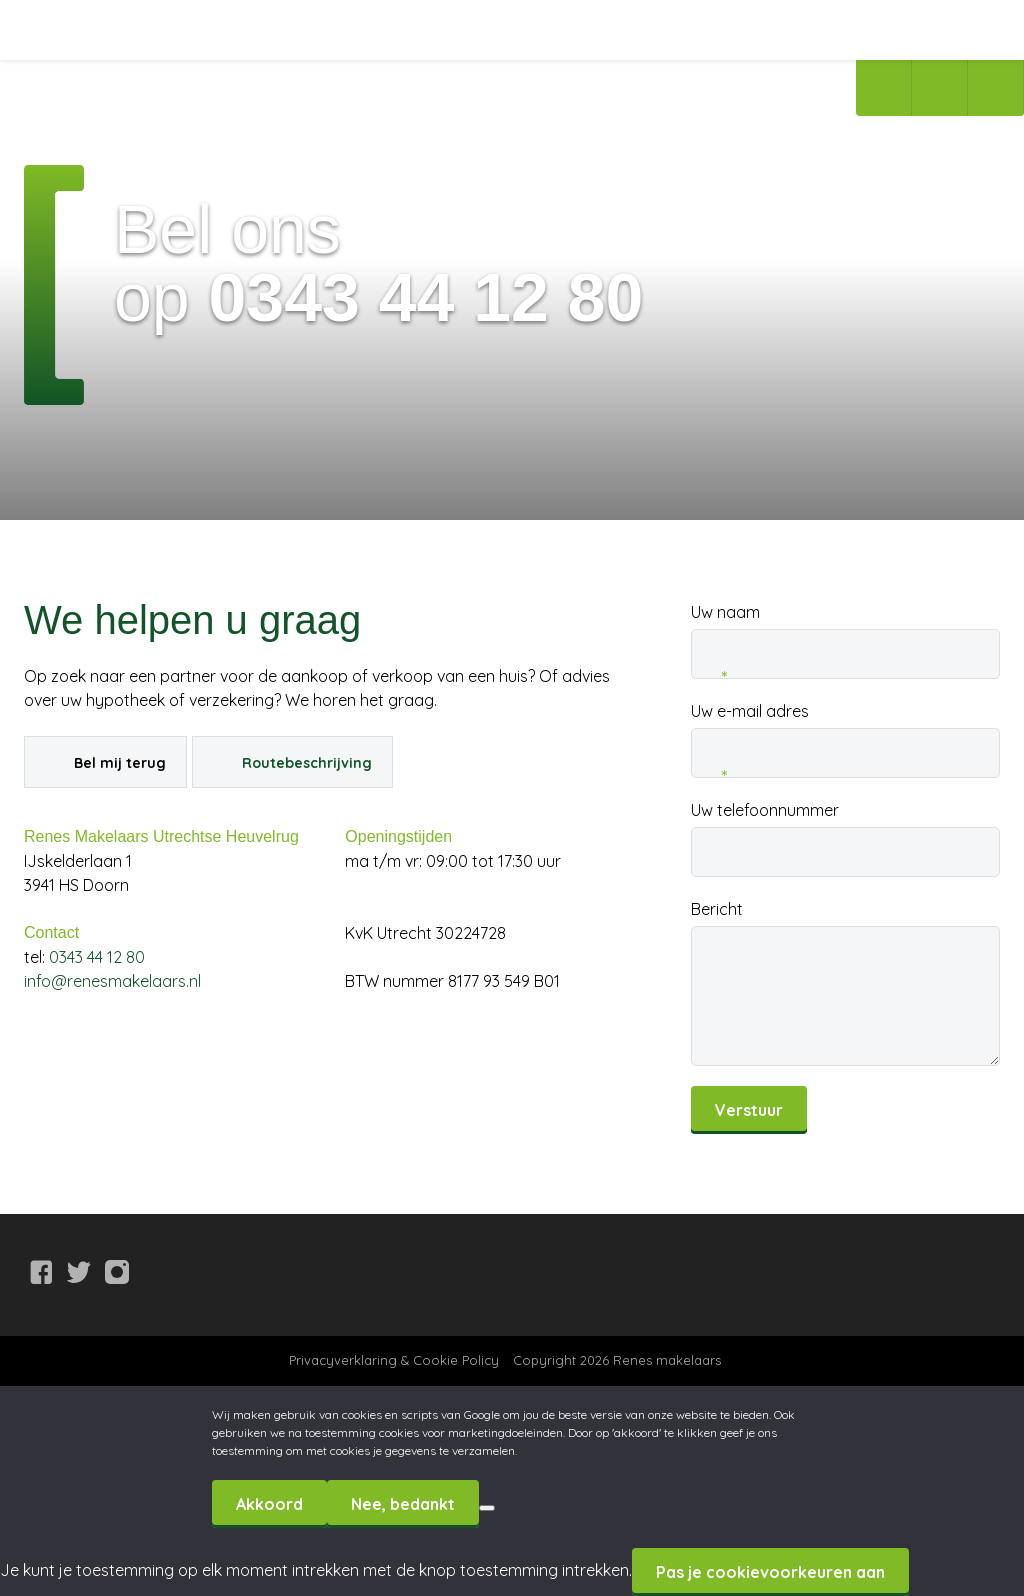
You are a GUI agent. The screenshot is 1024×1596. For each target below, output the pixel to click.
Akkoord (269, 1504)
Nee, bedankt (403, 1504)
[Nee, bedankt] (487, 1508)
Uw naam (725, 613)
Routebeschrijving (307, 763)
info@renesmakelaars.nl (112, 981)
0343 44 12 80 (97, 957)
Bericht (717, 909)
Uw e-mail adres (750, 712)
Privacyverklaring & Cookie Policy (394, 1360)
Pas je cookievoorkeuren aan (770, 1572)
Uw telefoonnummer (765, 810)
